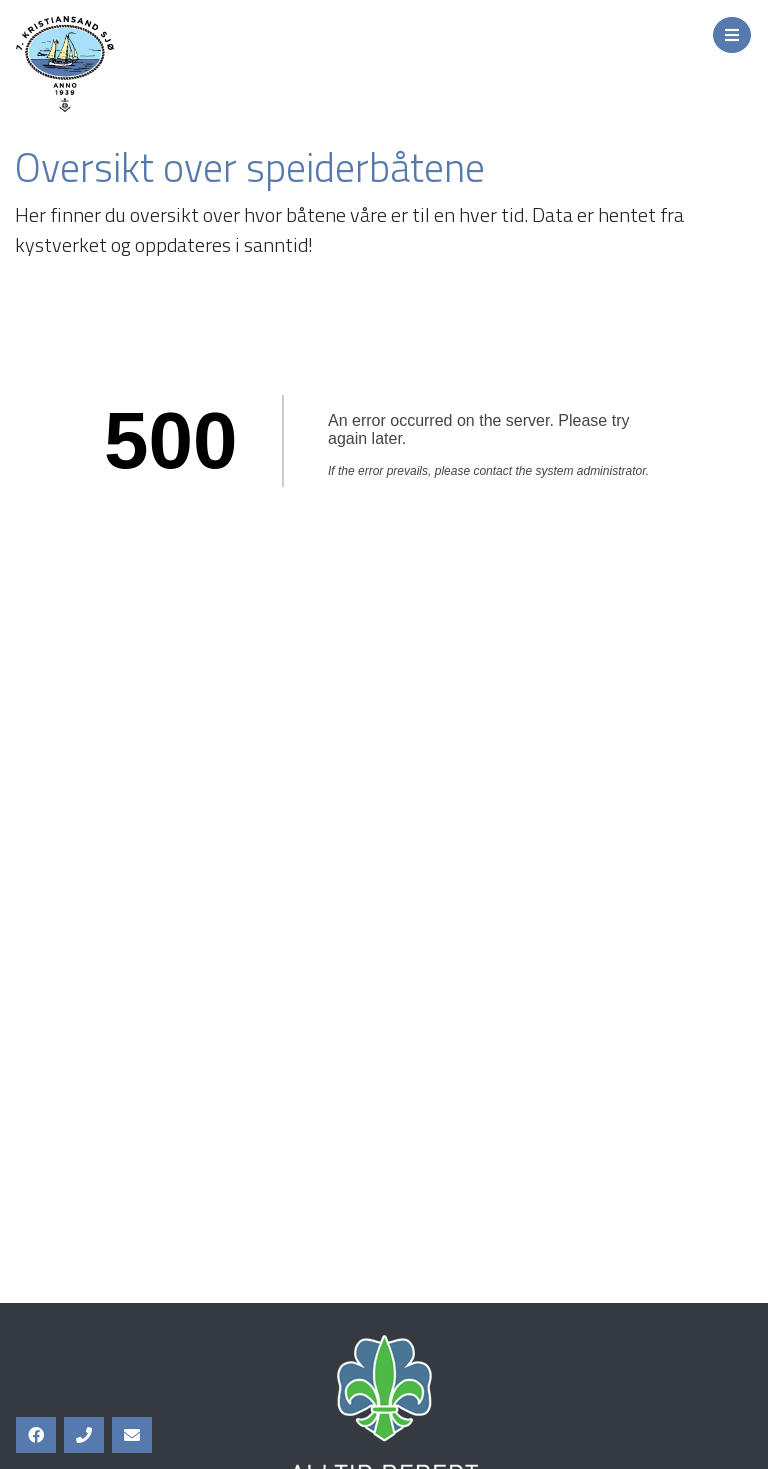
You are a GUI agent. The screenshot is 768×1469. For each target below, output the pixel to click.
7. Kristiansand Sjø (150, 64)
